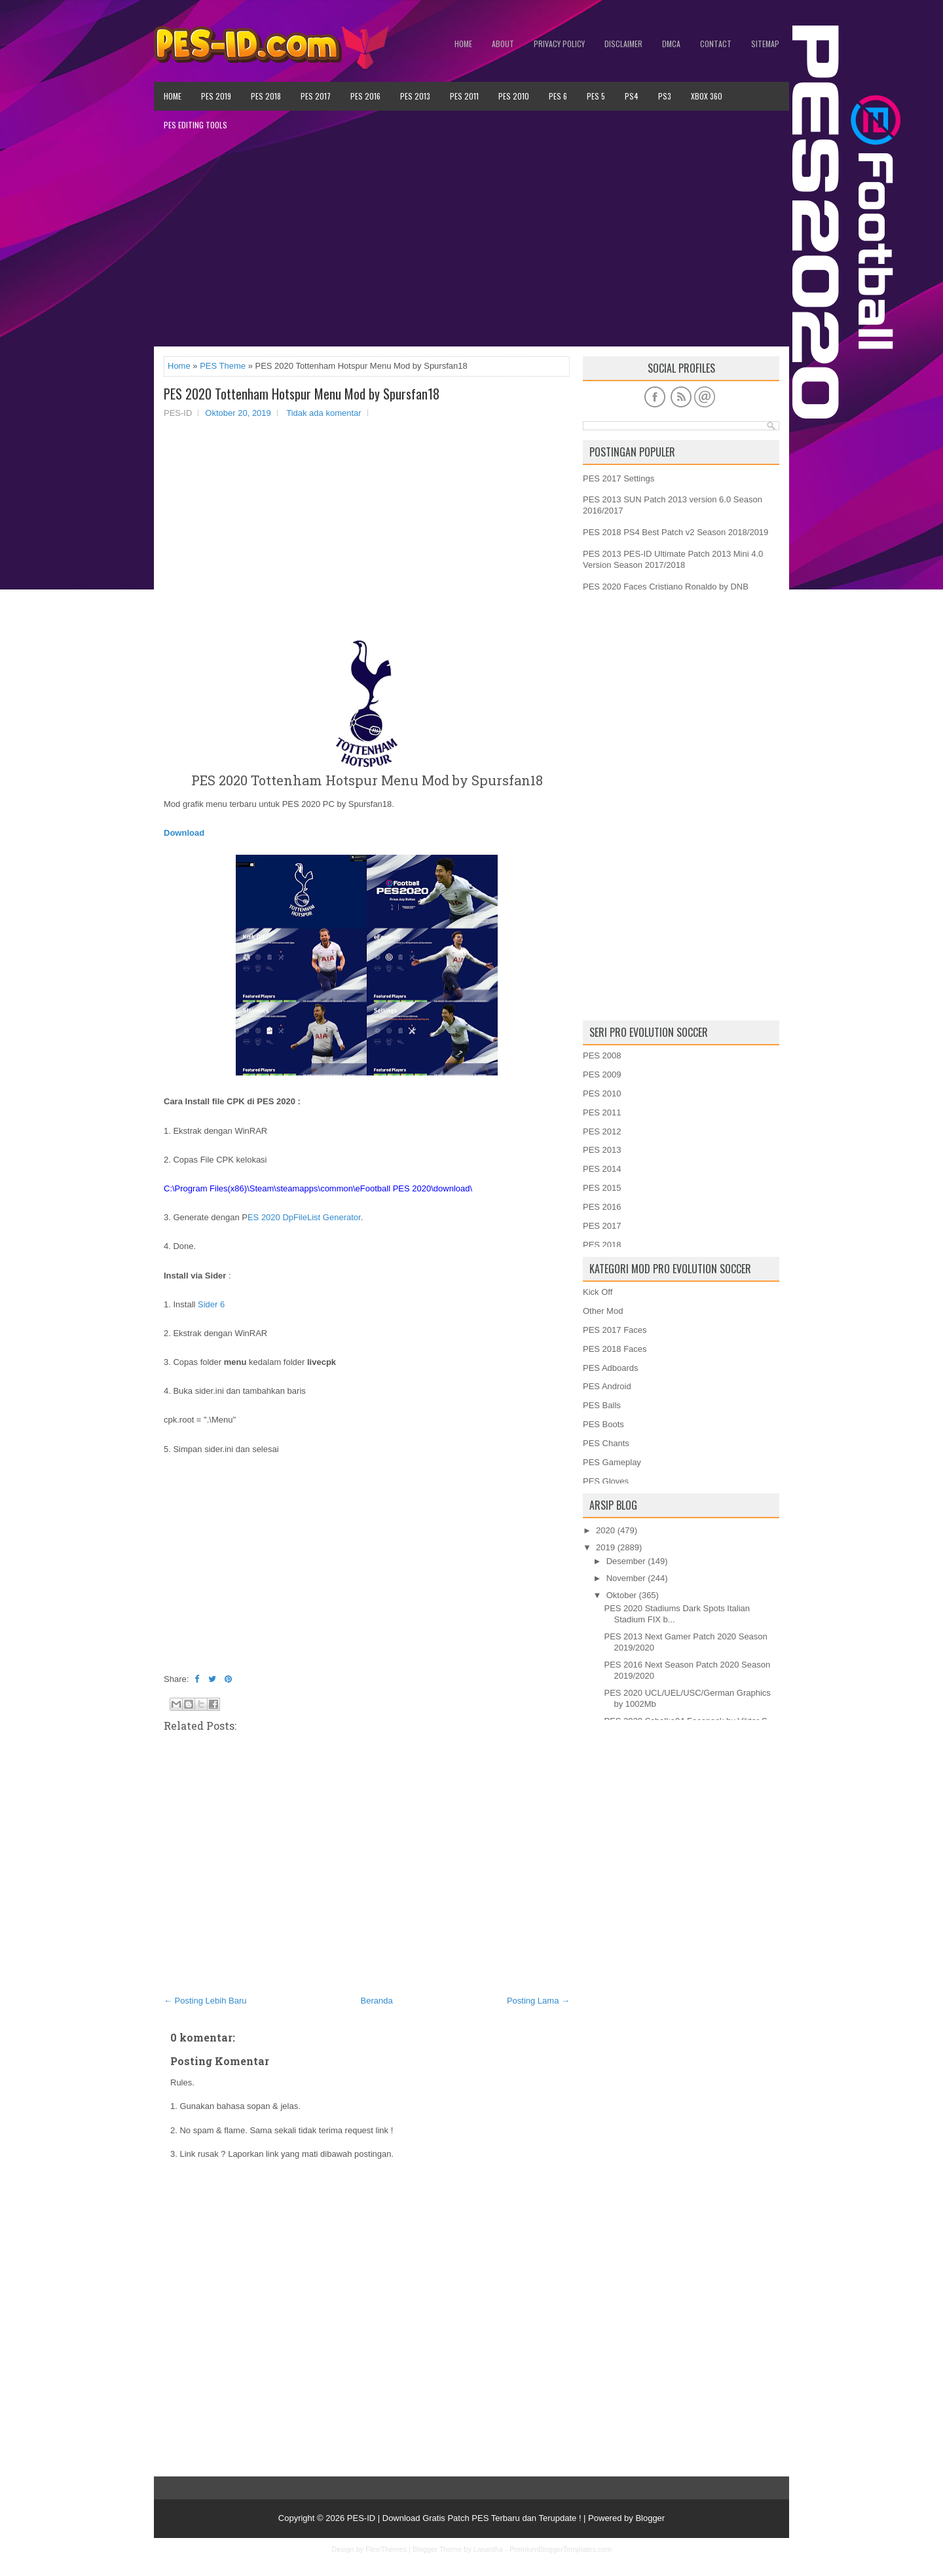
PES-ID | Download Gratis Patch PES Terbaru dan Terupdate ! (464, 2518)
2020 (605, 1530)
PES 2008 (602, 1055)
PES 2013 (415, 96)
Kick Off (597, 1292)
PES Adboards (610, 1368)
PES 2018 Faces (615, 1349)
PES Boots (603, 1424)
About (503, 43)
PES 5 (596, 96)
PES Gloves (606, 1481)
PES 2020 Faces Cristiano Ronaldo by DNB (666, 586)
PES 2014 (602, 1169)
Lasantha (488, 2549)
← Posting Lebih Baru (205, 2001)
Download (184, 833)
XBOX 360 (706, 96)
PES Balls (602, 1405)
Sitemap (765, 43)
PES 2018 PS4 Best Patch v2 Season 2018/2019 (675, 532)
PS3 (664, 96)
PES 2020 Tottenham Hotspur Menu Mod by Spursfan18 (301, 393)
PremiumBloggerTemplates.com (560, 2549)
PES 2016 (365, 96)
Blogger (650, 2518)
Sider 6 (211, 1304)
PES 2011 (464, 96)
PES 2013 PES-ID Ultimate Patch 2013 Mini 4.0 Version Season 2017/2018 (673, 559)
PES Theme (223, 366)
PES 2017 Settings (618, 478)
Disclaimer (623, 43)
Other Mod (603, 1311)
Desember (626, 1561)
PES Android (607, 1386)
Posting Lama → (538, 2001)
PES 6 (558, 96)
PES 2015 (602, 1188)
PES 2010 (513, 96)
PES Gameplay (612, 1462)
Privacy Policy (559, 43)
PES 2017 (316, 96)
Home (463, 43)
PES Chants (606, 1443)
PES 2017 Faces (615, 1330)
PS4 (631, 96)
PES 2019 (216, 96)
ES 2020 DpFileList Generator (304, 1217)
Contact (715, 43)
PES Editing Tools (195, 124)
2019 (605, 1547)
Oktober (621, 1595)
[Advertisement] (471, 243)
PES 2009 (602, 1074)
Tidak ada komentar (323, 413)
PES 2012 (602, 1131)
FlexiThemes (386, 2549)
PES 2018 (266, 96)
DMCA (671, 43)
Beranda (377, 2001)
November (626, 1578)
